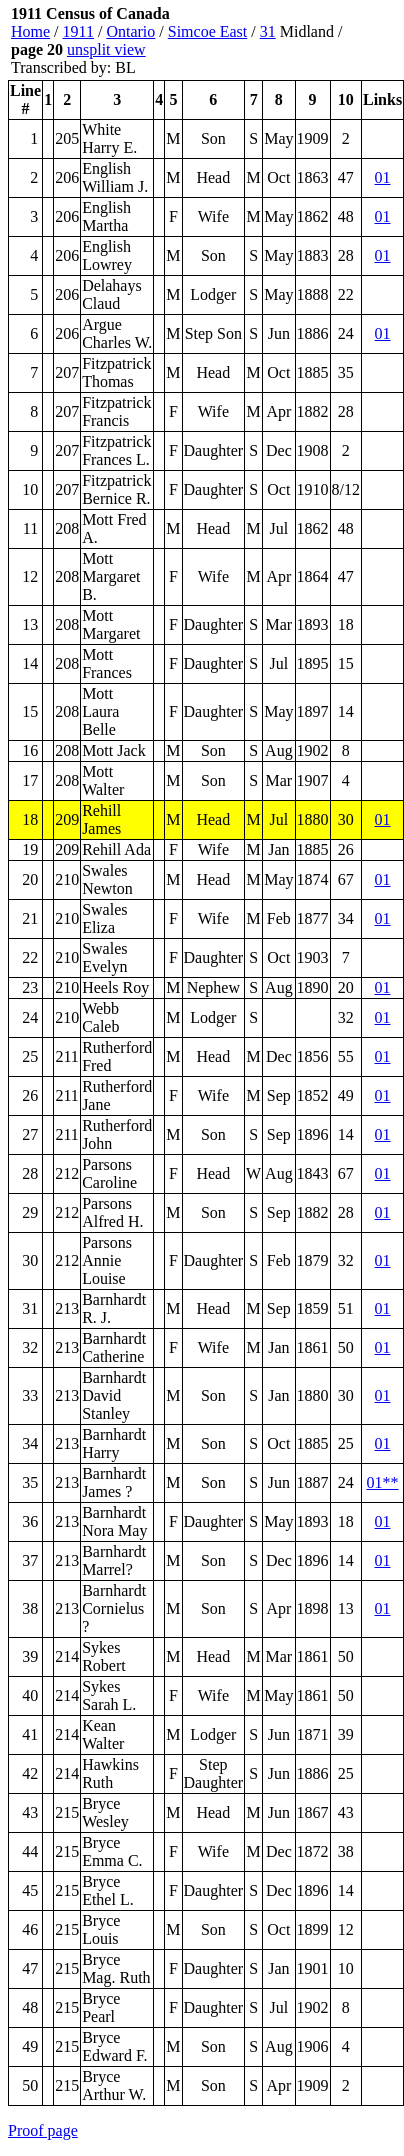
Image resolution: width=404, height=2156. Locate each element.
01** (383, 1482)
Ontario (130, 31)
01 (383, 177)
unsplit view (106, 49)
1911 (78, 31)
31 (268, 31)
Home (30, 31)
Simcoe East (208, 31)
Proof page (43, 2130)
